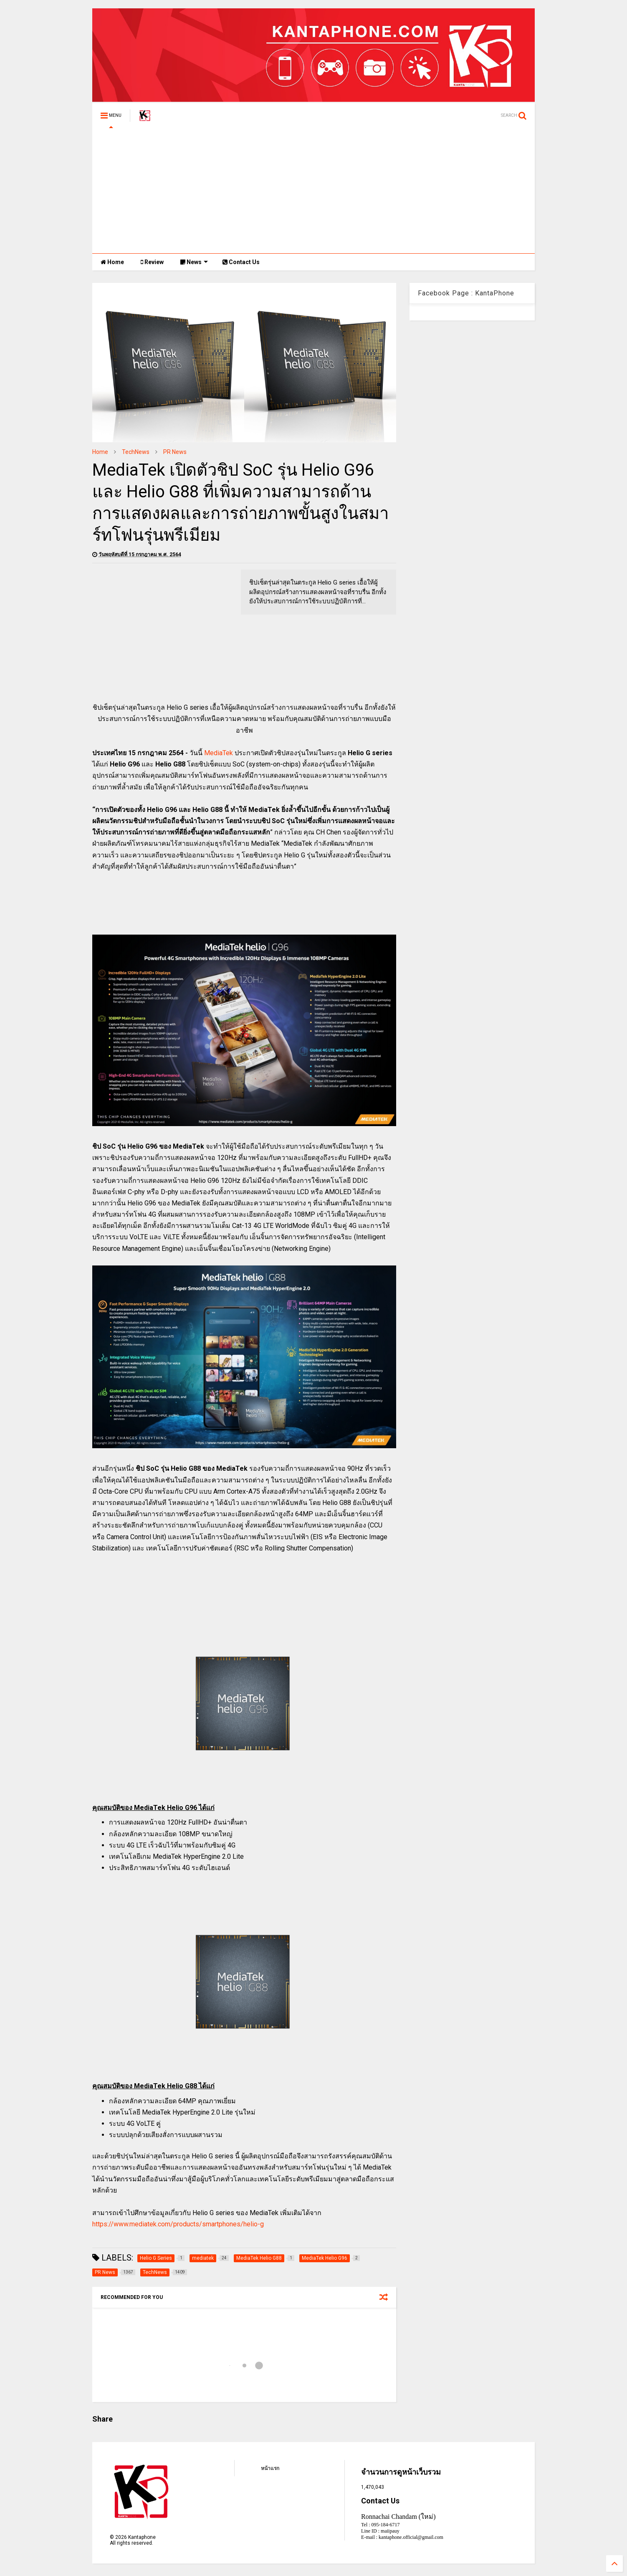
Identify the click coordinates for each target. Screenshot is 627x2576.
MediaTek (218, 753)
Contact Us (241, 262)
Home (112, 262)
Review (152, 262)
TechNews (135, 452)
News (194, 262)
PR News (175, 452)
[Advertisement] (313, 190)
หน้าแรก (270, 2468)
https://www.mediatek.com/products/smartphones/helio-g (178, 2224)
